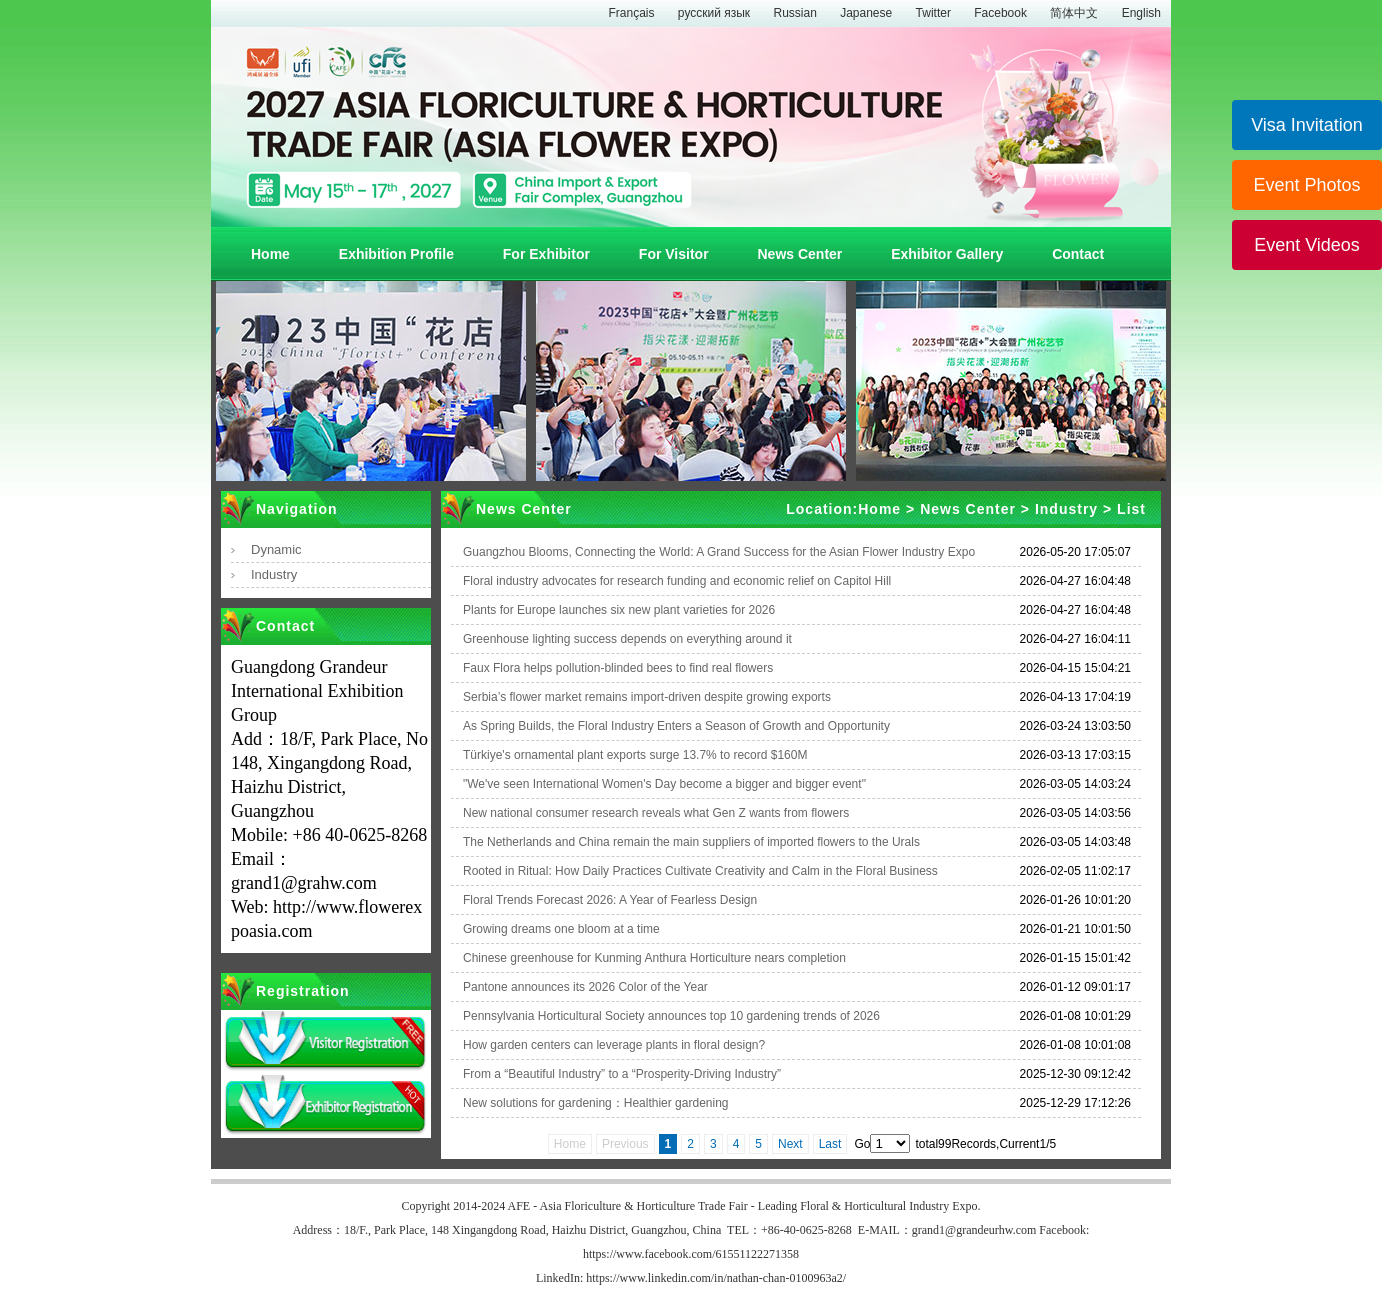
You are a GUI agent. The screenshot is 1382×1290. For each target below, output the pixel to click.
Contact (1078, 254)
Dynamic (276, 549)
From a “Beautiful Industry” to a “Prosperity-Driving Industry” (622, 1074)
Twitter (933, 13)
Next (790, 1144)
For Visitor (674, 254)
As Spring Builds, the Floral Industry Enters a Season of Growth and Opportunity (676, 726)
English (1141, 13)
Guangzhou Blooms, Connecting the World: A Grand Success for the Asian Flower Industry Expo (719, 552)
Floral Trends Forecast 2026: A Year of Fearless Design (610, 900)
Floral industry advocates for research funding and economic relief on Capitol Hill (677, 581)
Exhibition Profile (396, 254)
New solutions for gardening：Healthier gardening (596, 1103)
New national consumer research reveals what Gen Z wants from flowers (656, 813)
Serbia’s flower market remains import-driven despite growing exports (647, 697)
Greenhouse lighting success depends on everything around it (627, 639)
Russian (794, 13)
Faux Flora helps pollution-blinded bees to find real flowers (618, 668)
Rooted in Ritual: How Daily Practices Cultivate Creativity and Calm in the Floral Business (700, 871)
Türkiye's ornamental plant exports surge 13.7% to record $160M (635, 755)
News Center (799, 254)
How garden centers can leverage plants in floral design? (614, 1045)
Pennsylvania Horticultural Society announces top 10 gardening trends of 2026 (671, 1016)
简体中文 (1074, 13)
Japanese (866, 13)
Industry (274, 574)
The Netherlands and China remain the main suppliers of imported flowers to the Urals (691, 842)
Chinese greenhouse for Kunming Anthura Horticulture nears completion (654, 958)
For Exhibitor (546, 254)
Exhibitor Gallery (947, 254)
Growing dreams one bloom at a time (561, 929)
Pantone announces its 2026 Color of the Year (585, 987)
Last (830, 1144)
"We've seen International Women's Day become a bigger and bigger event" (664, 784)
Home (270, 254)
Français (631, 13)
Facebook (1000, 13)
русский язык (714, 13)
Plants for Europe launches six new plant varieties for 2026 (619, 610)
